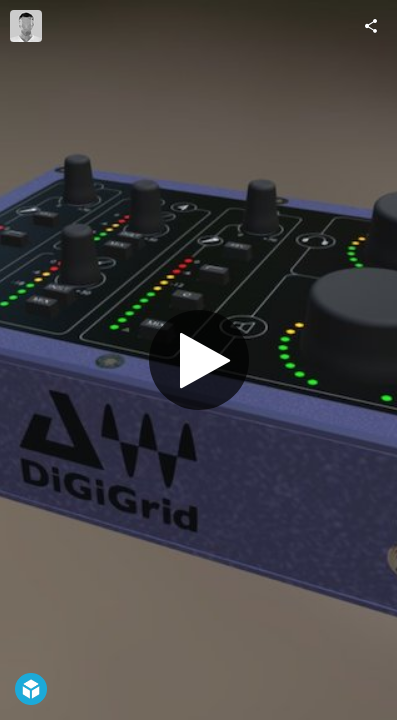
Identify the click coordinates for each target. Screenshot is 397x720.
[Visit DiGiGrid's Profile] (26, 26)
